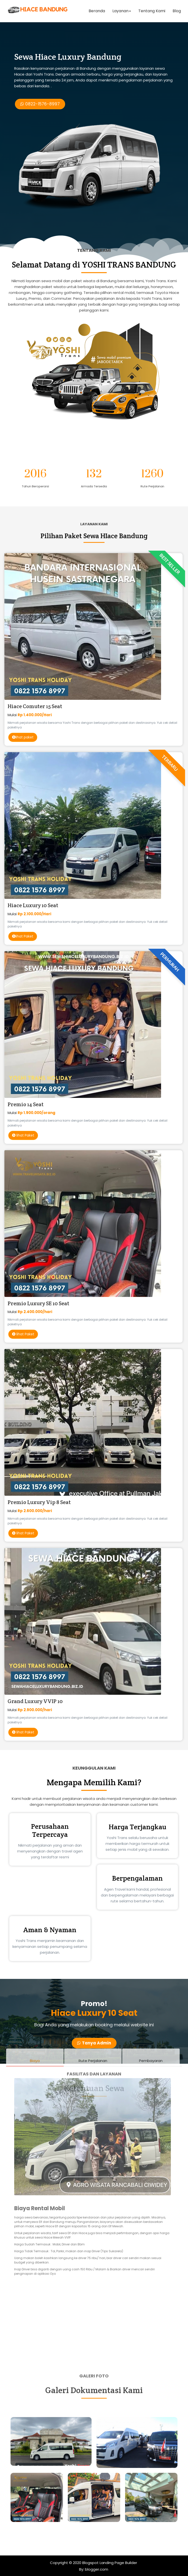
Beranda (97, 11)
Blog (177, 11)
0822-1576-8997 (40, 104)
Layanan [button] (121, 11)
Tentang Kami (151, 11)
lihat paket (23, 737)
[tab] (35, 1913)
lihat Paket (22, 936)
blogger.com (96, 2569)
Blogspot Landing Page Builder (109, 2562)
